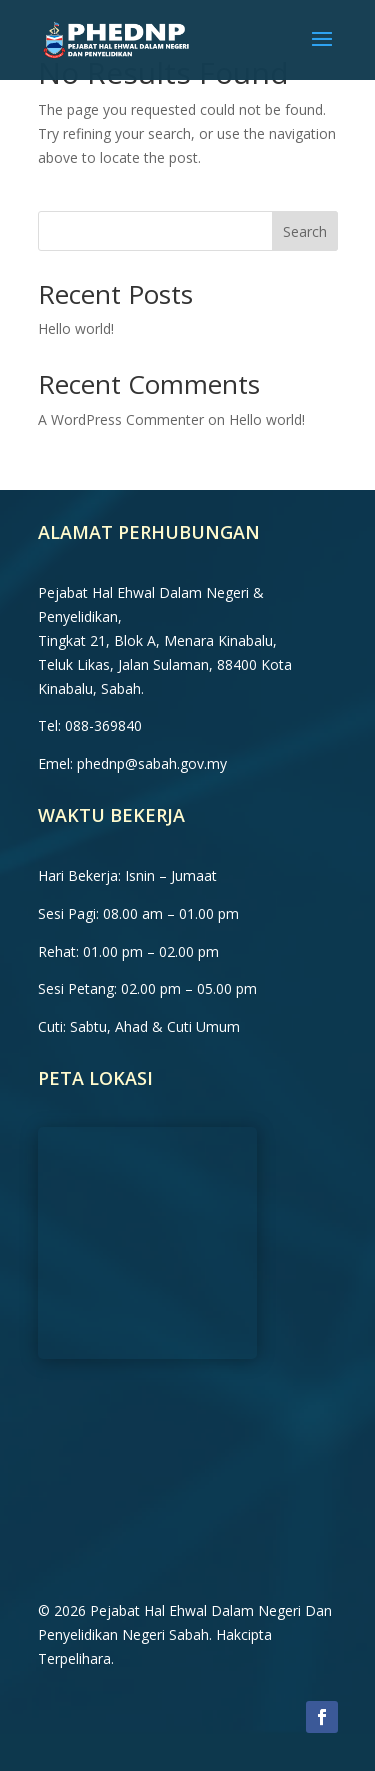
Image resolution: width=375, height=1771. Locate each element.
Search (305, 231)
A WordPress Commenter (121, 419)
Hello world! (76, 328)
